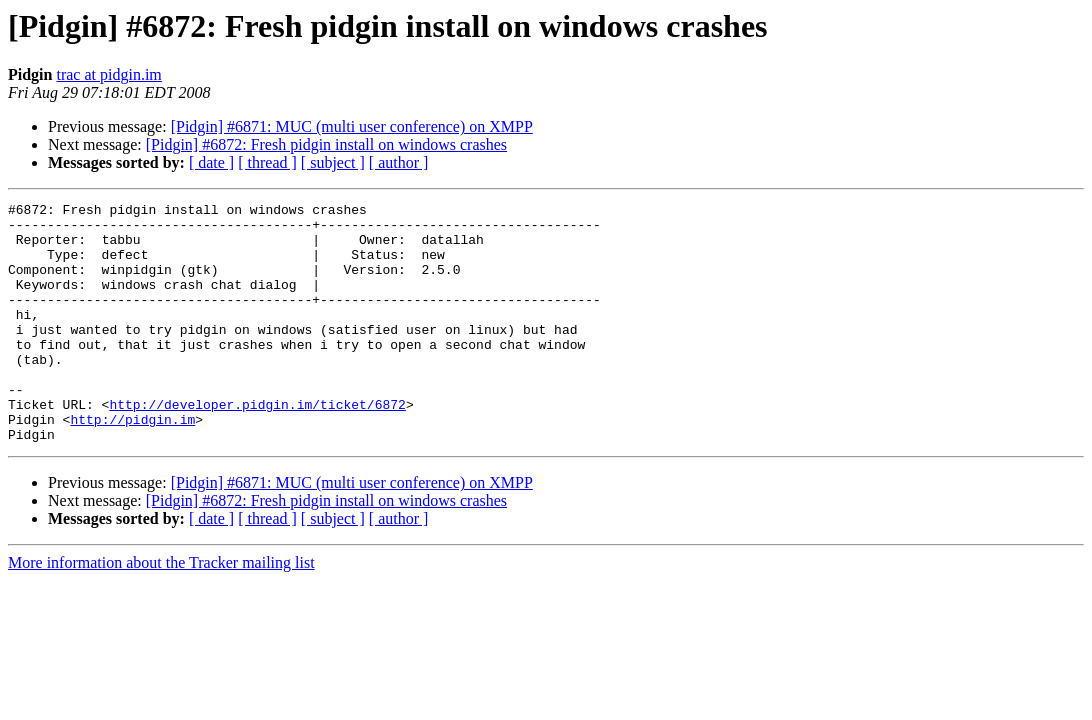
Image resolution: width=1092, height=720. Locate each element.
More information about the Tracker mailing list (161, 610)
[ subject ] (333, 162)
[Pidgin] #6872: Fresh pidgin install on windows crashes (326, 144)
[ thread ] (267, 162)
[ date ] (211, 162)
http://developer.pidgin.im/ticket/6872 (257, 446)
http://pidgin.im (132, 464)
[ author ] (399, 162)
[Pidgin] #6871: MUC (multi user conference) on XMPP (352, 126)
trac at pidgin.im (108, 74)
